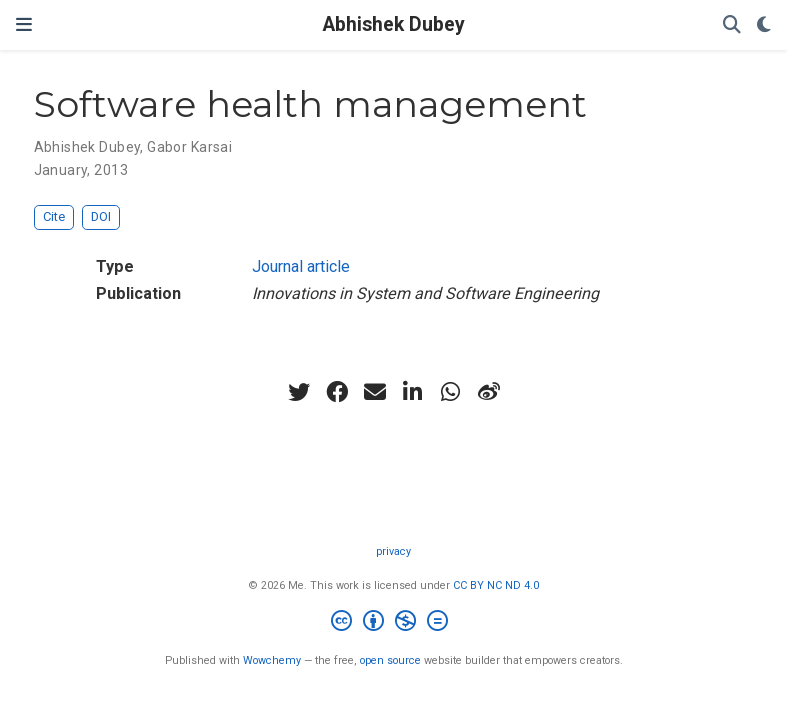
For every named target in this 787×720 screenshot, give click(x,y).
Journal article (301, 266)
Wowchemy (272, 660)
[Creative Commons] (393, 623)
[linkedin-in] (413, 392)
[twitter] (299, 392)
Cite (54, 216)
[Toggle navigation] (24, 24)
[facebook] (337, 392)
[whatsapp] (451, 392)
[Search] (732, 25)
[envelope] (375, 392)
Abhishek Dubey (394, 24)
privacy (393, 551)
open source (390, 660)
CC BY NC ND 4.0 (496, 585)
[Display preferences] (764, 25)
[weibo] (489, 392)
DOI (101, 216)
